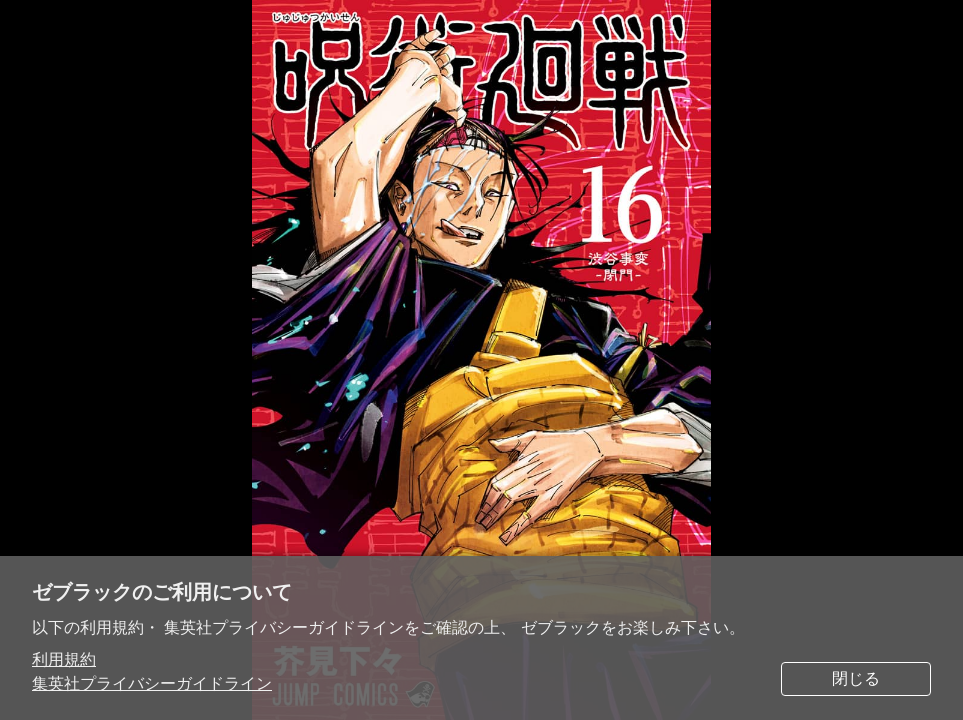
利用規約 (64, 659)
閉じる (856, 678)
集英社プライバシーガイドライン (152, 683)
